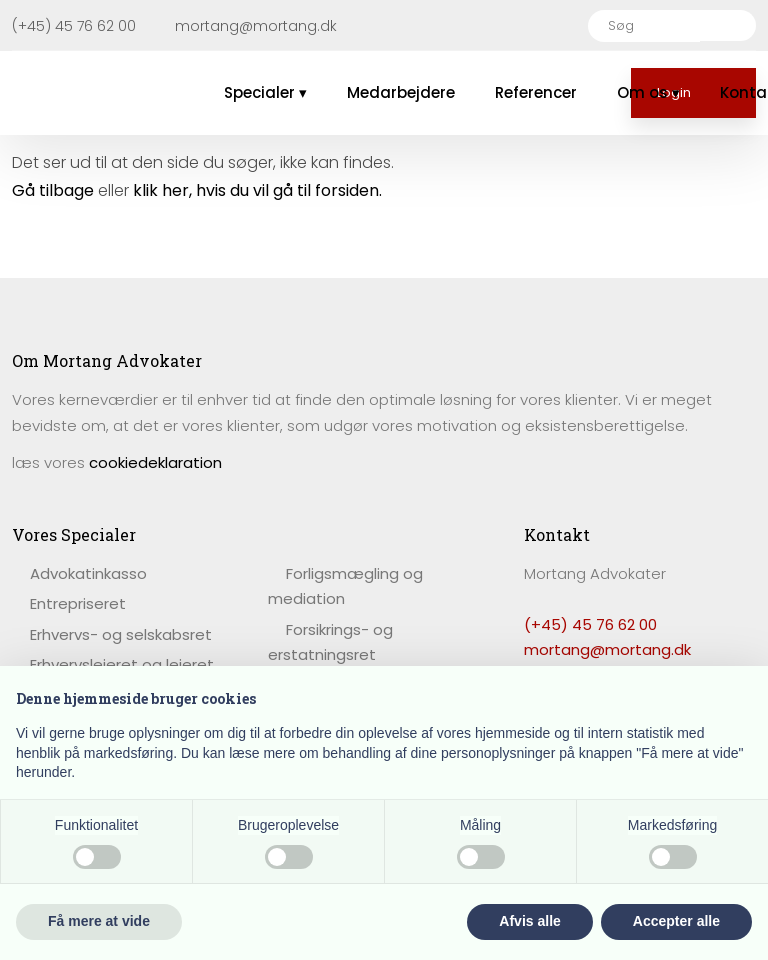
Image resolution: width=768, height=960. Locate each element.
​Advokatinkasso (88, 573)
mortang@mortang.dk (607, 649)
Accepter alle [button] (676, 921)
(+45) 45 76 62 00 (590, 624)
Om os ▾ (648, 92)
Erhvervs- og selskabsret (121, 634)
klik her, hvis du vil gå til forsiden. (257, 190)
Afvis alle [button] (529, 921)
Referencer (536, 92)
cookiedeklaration (155, 462)
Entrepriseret (78, 603)
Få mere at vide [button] (99, 921)
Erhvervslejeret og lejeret (122, 664)
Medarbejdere (401, 92)
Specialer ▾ (265, 92)
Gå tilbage (53, 190)
